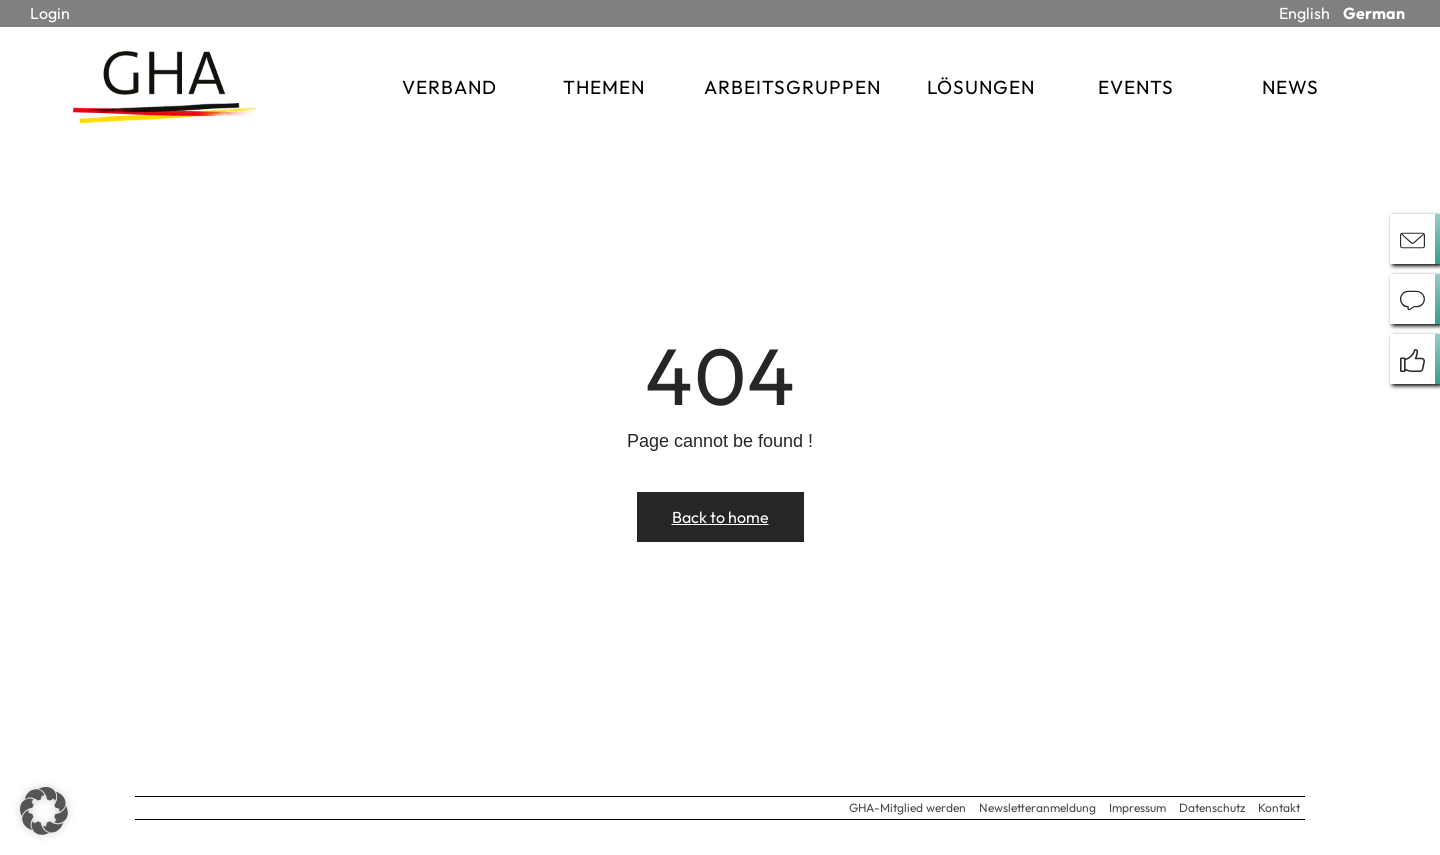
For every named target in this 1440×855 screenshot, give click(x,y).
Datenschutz (1212, 807)
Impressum (1137, 807)
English (1304, 13)
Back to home (720, 517)
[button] (44, 811)
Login (50, 13)
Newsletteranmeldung (1037, 807)
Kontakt (1279, 807)
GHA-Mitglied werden (907, 807)
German (1374, 13)
